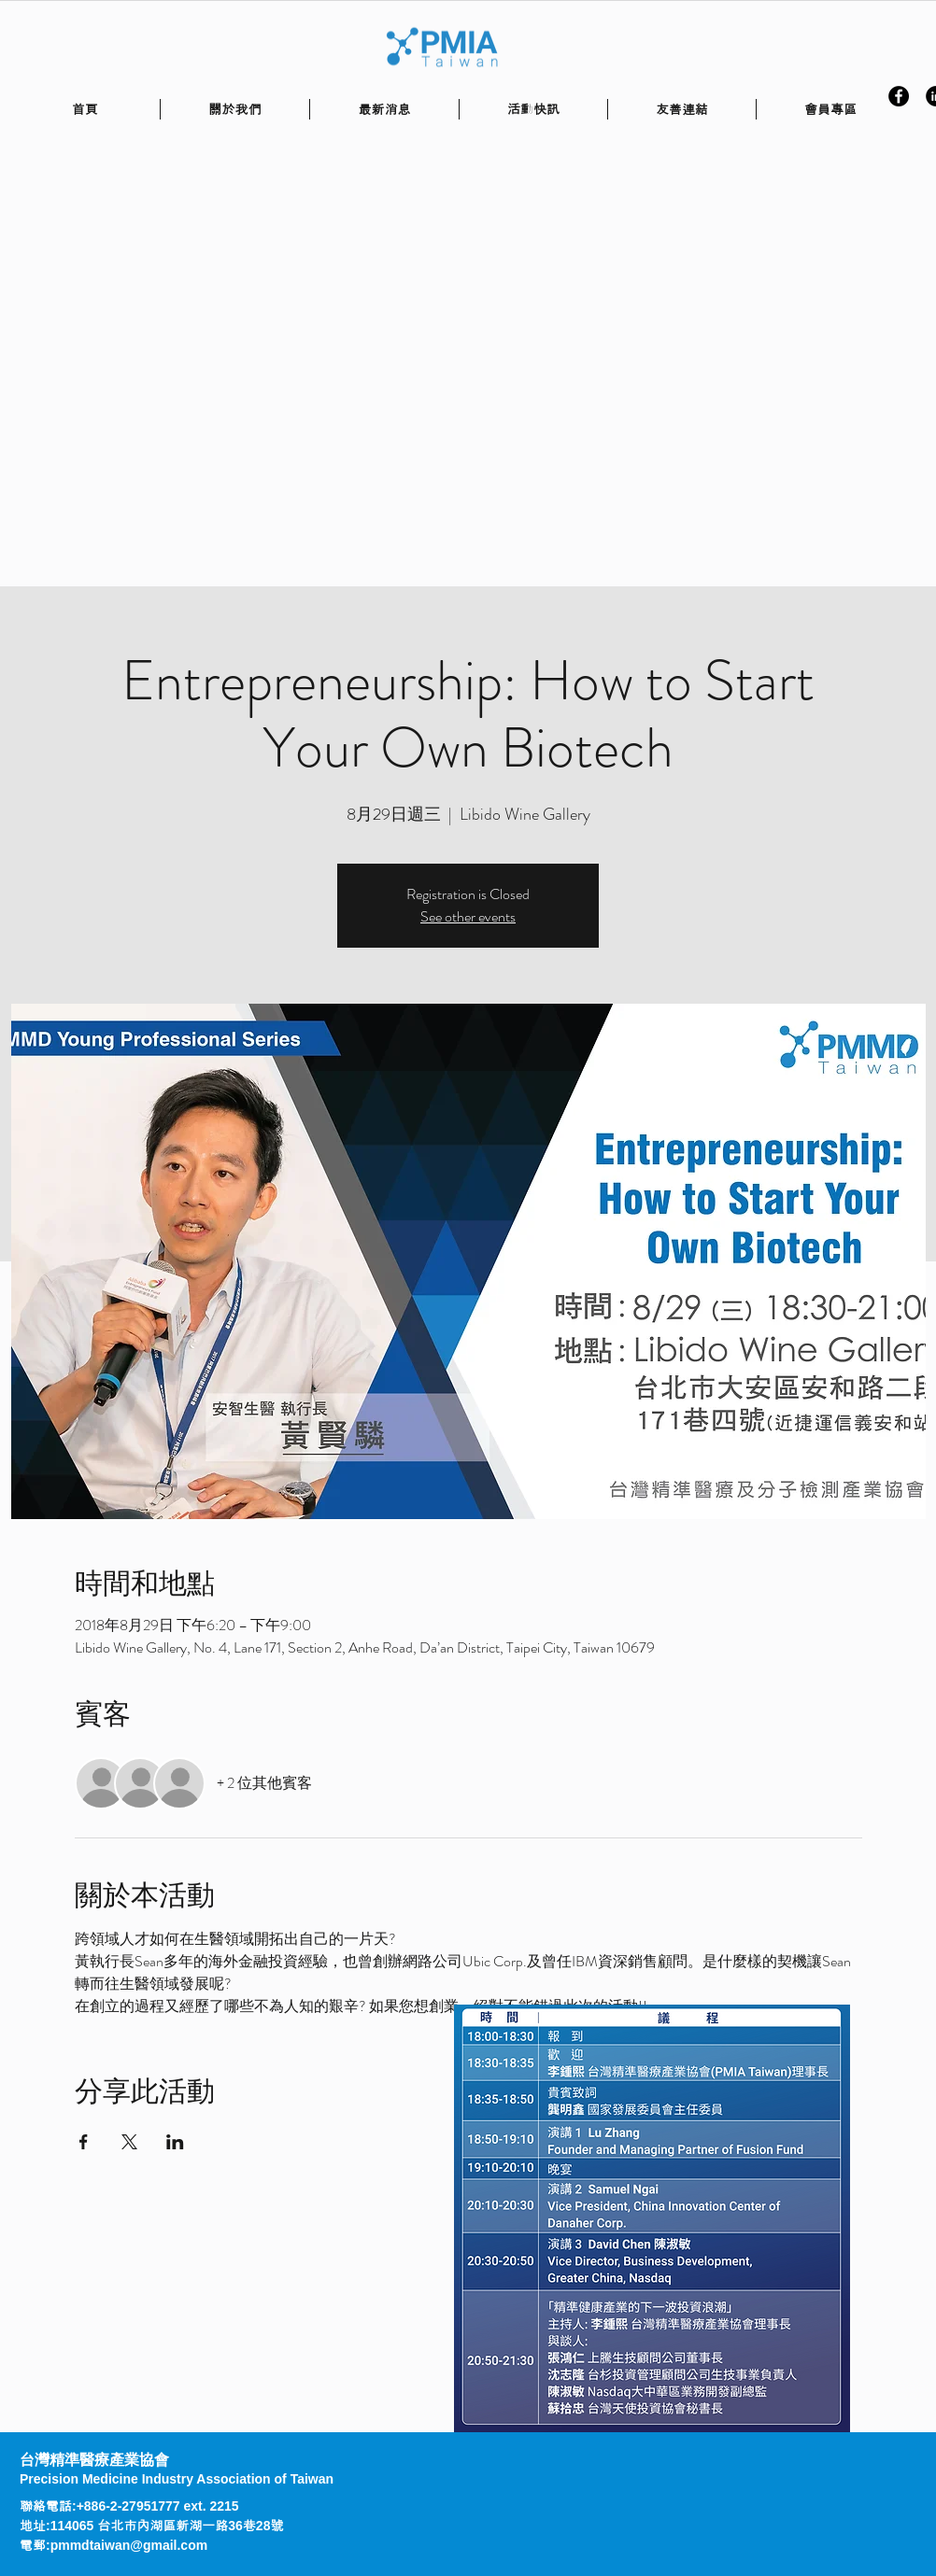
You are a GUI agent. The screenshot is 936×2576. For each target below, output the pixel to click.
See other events (468, 916)
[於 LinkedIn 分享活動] (175, 2141)
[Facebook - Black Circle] (898, 96)
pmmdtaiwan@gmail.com (128, 2545)
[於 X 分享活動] (129, 2141)
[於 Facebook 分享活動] (83, 2141)
